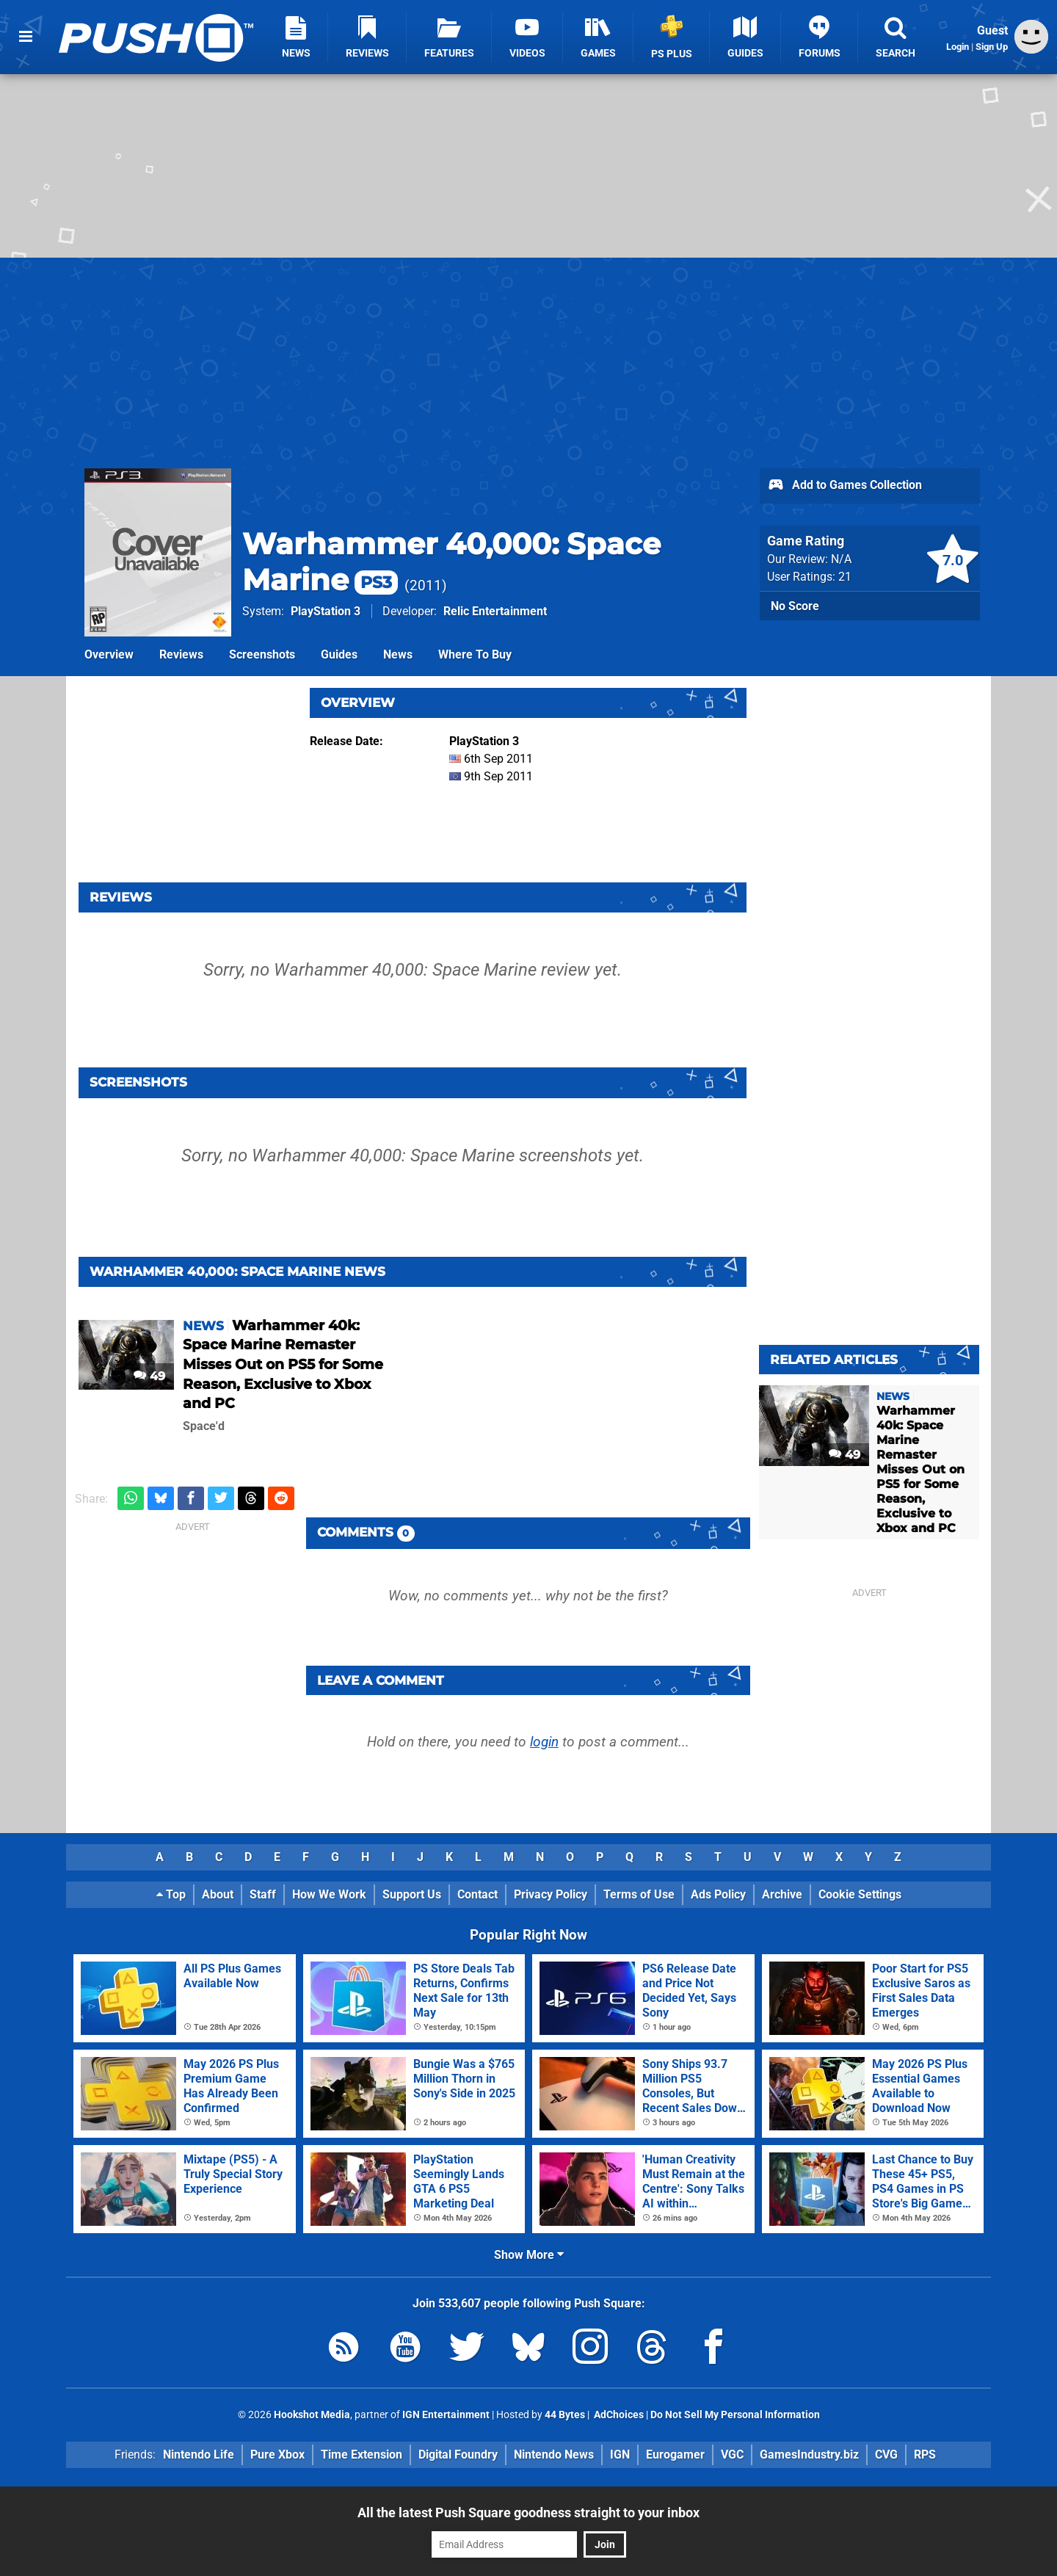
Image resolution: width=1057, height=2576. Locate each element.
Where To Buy (475, 654)
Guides (339, 654)
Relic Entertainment (495, 611)
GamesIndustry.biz (809, 2454)
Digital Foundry (458, 2454)
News (398, 654)
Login (957, 46)
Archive (782, 1894)
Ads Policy (718, 1894)
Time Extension (361, 2454)
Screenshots (262, 654)
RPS (925, 2454)
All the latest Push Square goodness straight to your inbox (528, 2512)
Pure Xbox (277, 2454)
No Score (795, 606)
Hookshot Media (312, 2415)
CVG (886, 2454)
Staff (263, 1894)
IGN (620, 2454)
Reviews (181, 654)
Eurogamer (675, 2454)
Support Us (411, 1894)
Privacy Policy (550, 1894)
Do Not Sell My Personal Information (735, 2415)
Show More (529, 2255)
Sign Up (992, 46)
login (544, 1741)
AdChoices (618, 2415)
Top (171, 1894)
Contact (477, 1894)
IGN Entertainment (446, 2415)
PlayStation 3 (325, 611)
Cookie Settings (859, 1894)
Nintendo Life (198, 2454)
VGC (732, 2454)
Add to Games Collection (844, 486)
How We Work (329, 1894)
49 (149, 1376)
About (217, 1894)
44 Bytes (565, 2415)
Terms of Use (639, 1894)
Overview (109, 654)
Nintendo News (554, 2454)
